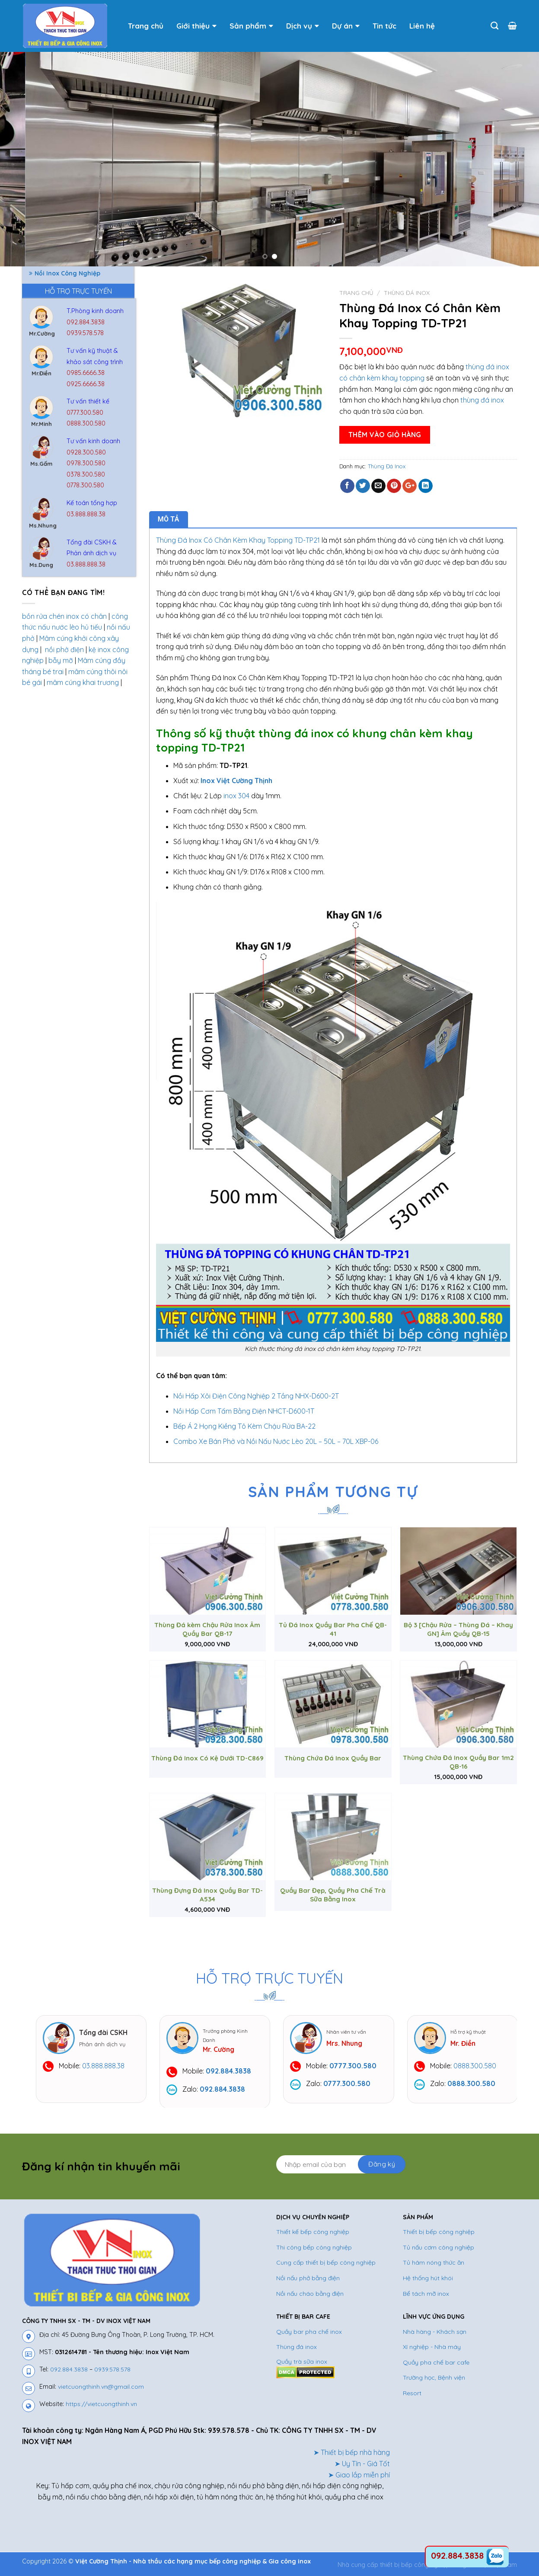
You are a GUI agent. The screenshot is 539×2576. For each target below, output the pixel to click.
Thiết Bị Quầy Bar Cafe (66, 1032)
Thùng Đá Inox (56, 1048)
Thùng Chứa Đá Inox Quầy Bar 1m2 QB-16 (458, 1762)
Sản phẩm (251, 26)
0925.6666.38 (86, 384)
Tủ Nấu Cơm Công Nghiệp (70, 1128)
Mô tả (168, 519)
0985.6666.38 (86, 373)
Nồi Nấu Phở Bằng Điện (66, 952)
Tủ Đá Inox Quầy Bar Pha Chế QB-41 (333, 1629)
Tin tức (384, 25)
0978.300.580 (86, 463)
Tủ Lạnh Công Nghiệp (64, 1112)
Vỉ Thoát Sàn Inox (58, 1176)
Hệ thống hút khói (59, 856)
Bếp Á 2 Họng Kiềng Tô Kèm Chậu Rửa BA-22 (244, 1426)
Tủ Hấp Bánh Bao (57, 1080)
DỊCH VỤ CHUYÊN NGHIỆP (312, 2222)
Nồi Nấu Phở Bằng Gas (65, 968)
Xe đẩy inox (50, 1192)
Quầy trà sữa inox (301, 2367)
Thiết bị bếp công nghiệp (439, 2237)
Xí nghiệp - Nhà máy (432, 2352)
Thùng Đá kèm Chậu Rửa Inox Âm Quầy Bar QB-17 (207, 1629)
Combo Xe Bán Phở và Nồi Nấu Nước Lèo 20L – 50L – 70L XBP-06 (275, 1441)
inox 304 (236, 795)
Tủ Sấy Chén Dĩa (56, 1160)
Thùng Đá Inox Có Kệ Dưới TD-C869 (207, 1758)
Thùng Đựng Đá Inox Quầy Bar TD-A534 (207, 1894)
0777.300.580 (85, 412)
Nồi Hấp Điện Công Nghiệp (72, 888)
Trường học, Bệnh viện (434, 2383)
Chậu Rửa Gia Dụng (61, 824)
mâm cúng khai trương (83, 682)
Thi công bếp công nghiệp (314, 2252)
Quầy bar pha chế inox (309, 2337)
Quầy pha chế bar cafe (436, 2367)
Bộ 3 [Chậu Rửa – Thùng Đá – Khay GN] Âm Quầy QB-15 (458, 1629)
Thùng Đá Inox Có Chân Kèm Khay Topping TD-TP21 (238, 540)
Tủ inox (42, 1096)
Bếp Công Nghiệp (58, 760)
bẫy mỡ (60, 660)
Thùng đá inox (296, 2352)
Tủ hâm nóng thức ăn (433, 2268)
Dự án (346, 26)
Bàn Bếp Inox (51, 728)
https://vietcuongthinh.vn (101, 2409)
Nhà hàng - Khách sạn (434, 2337)
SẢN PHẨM (418, 2222)
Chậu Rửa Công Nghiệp (67, 808)
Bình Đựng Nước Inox (63, 792)
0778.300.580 (85, 485)
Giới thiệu (196, 26)
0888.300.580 (86, 423)
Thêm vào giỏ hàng (384, 434)
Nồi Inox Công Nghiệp (64, 920)
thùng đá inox (482, 400)
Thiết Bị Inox (50, 1000)
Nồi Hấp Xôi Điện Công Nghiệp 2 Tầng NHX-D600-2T (256, 1396)
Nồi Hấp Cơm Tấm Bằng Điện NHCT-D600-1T (243, 1411)
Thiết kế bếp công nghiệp (312, 2237)
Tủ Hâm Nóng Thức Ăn (65, 1064)
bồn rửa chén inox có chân (64, 616)
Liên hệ (422, 25)
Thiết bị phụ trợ (54, 1016)
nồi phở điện (64, 649)
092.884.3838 (86, 322)
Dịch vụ (302, 26)
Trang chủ (145, 25)
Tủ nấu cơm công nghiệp (438, 2252)
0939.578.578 (85, 333)
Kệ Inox (43, 872)
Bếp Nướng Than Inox (64, 776)
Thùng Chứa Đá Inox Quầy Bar (332, 1758)
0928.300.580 (86, 452)
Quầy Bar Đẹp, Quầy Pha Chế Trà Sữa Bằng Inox (333, 1894)
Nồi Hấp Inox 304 (57, 904)
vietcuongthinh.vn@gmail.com (101, 2392)
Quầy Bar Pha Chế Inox (66, 984)
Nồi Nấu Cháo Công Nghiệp (73, 936)
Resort (412, 2398)
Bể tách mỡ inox (56, 744)
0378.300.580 (86, 474)
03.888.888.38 (86, 514)
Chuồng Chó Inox (57, 840)
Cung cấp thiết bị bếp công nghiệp (326, 2268)
